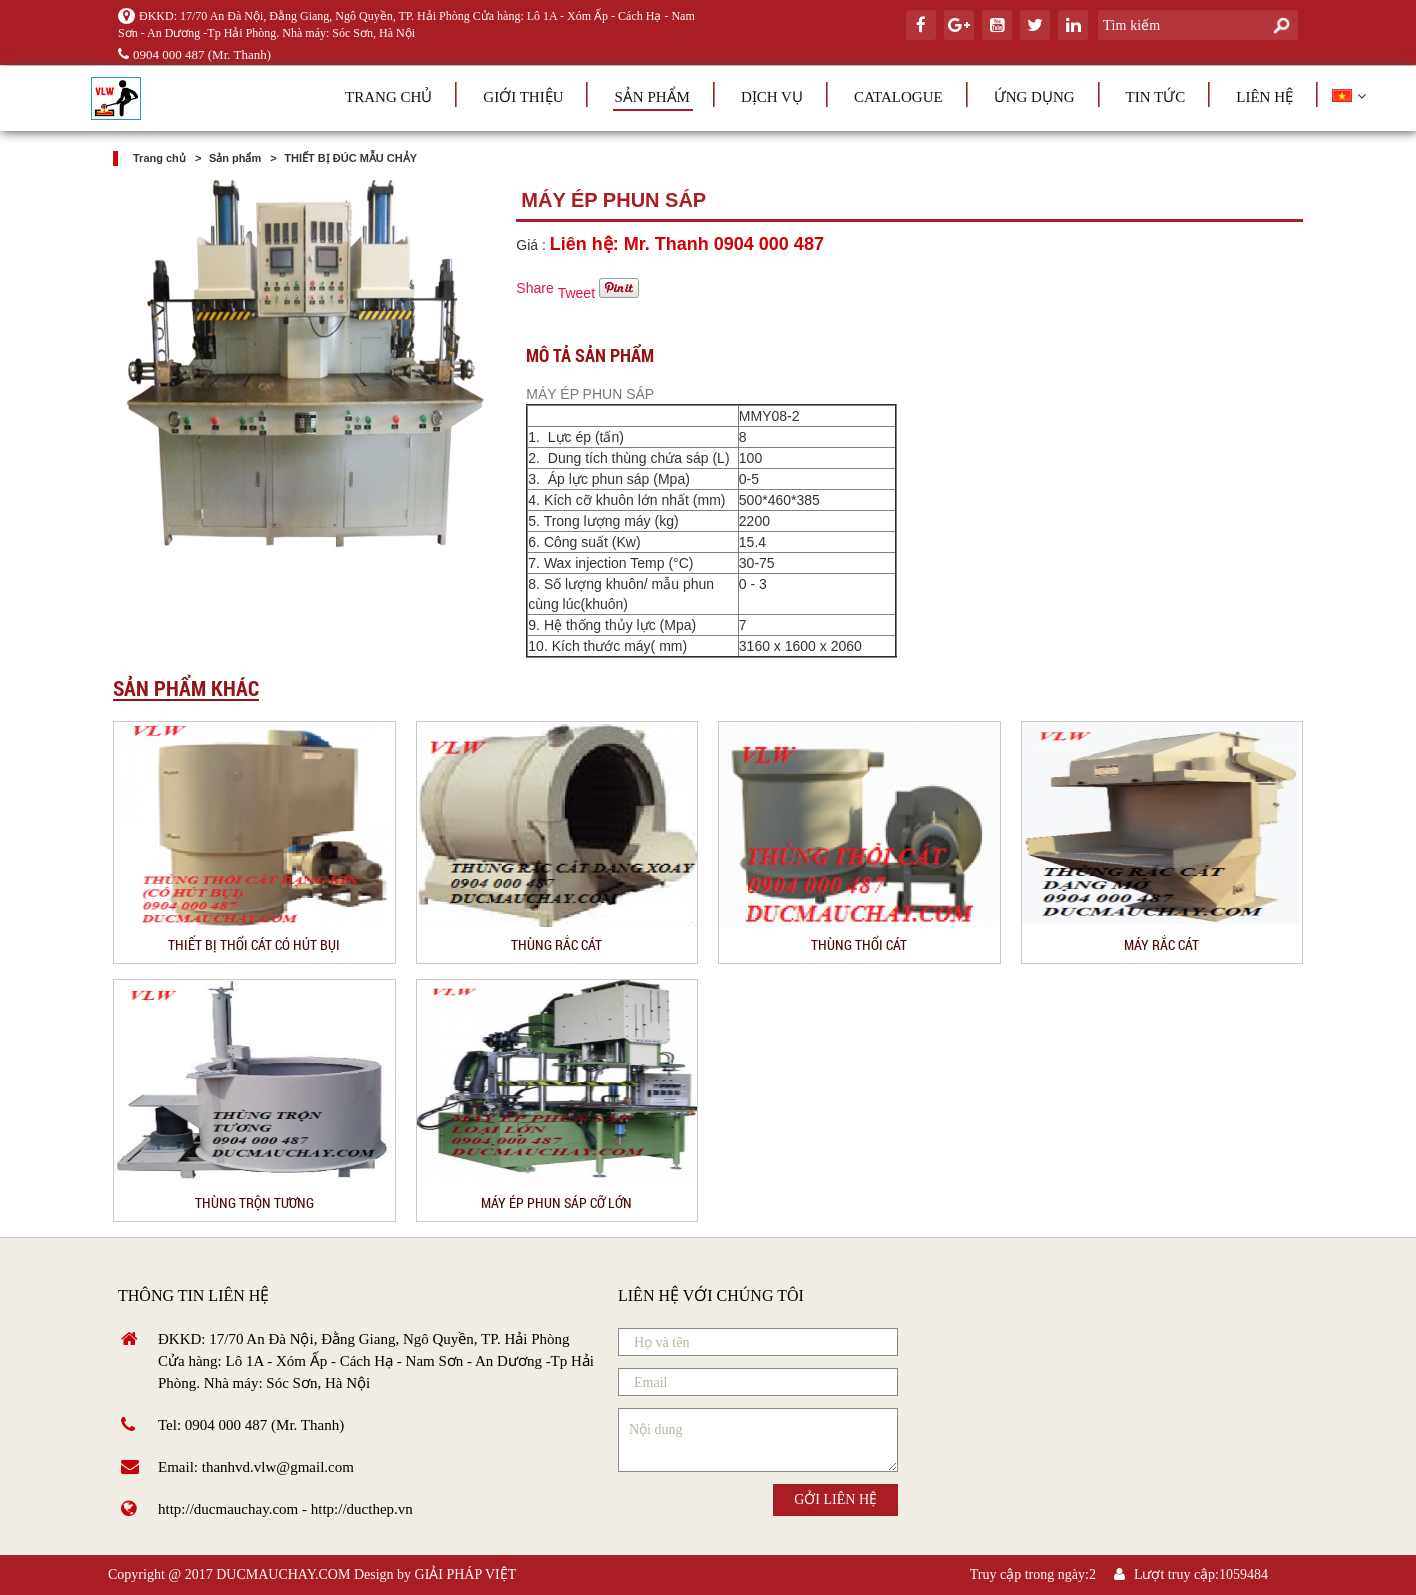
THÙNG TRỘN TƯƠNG (254, 1202)
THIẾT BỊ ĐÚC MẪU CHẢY (350, 158)
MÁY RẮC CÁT (1161, 944)
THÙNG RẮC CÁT (556, 944)
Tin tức (1156, 97)
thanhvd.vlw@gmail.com (278, 1467)
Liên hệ (1264, 97)
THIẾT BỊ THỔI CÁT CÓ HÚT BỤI (254, 944)
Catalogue (898, 97)
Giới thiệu (523, 97)
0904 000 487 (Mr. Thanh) (194, 54)
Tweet (576, 293)
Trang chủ (388, 97)
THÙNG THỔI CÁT (859, 944)
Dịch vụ (772, 97)
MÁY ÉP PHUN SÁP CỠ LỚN (556, 1202)
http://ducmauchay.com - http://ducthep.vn (285, 1509)
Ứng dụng (1034, 97)
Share (534, 288)
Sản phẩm (651, 97)
